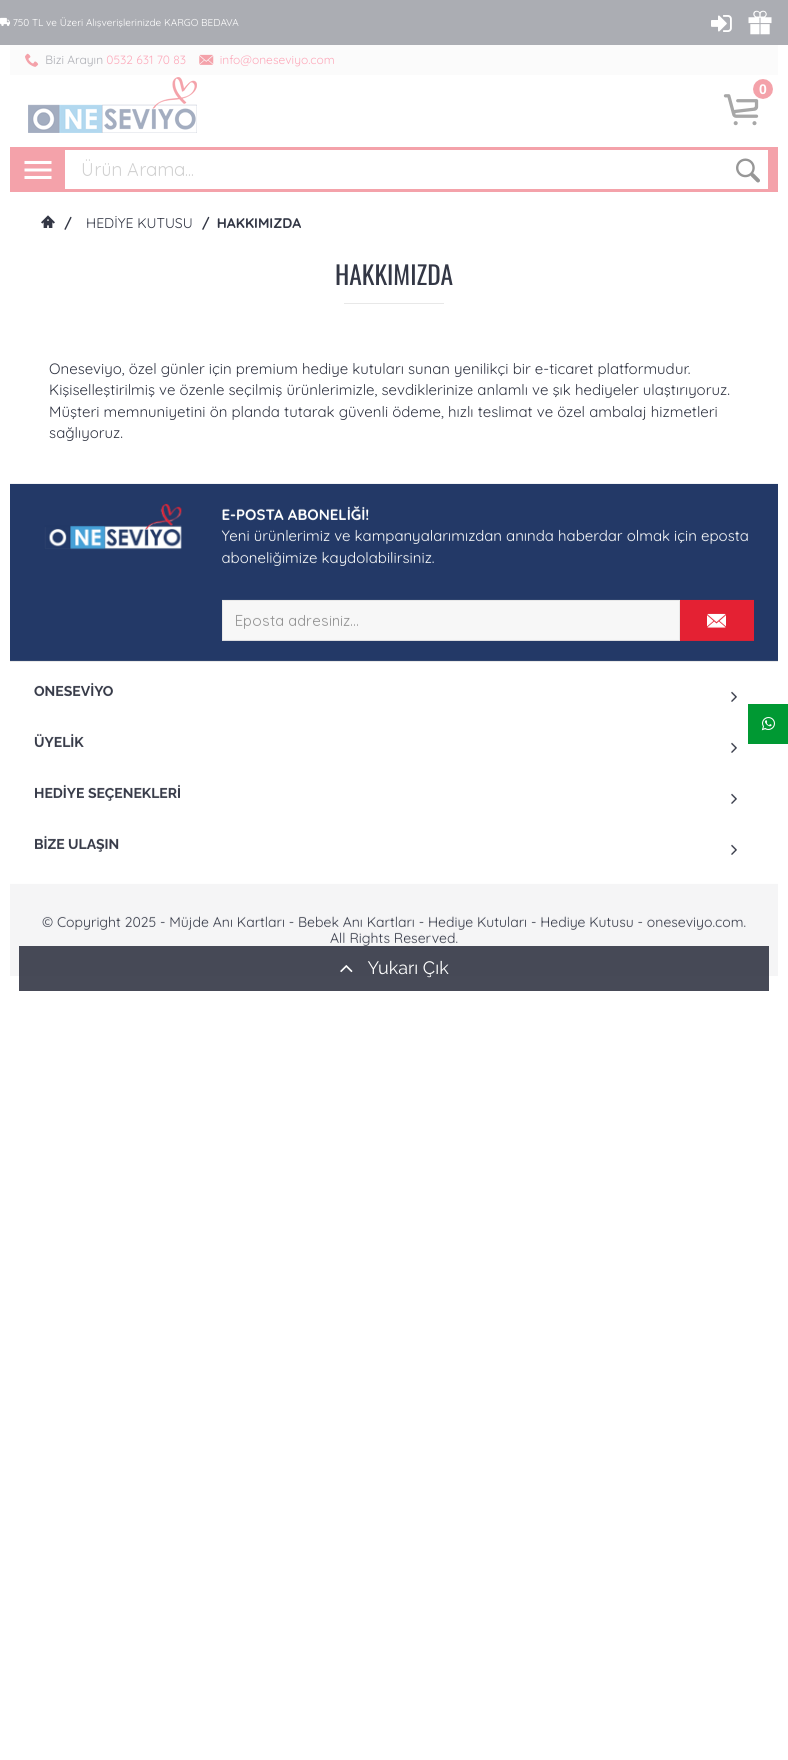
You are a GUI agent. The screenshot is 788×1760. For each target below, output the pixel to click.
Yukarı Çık (393, 968)
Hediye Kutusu (139, 223)
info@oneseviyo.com (277, 59)
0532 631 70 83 (146, 59)
